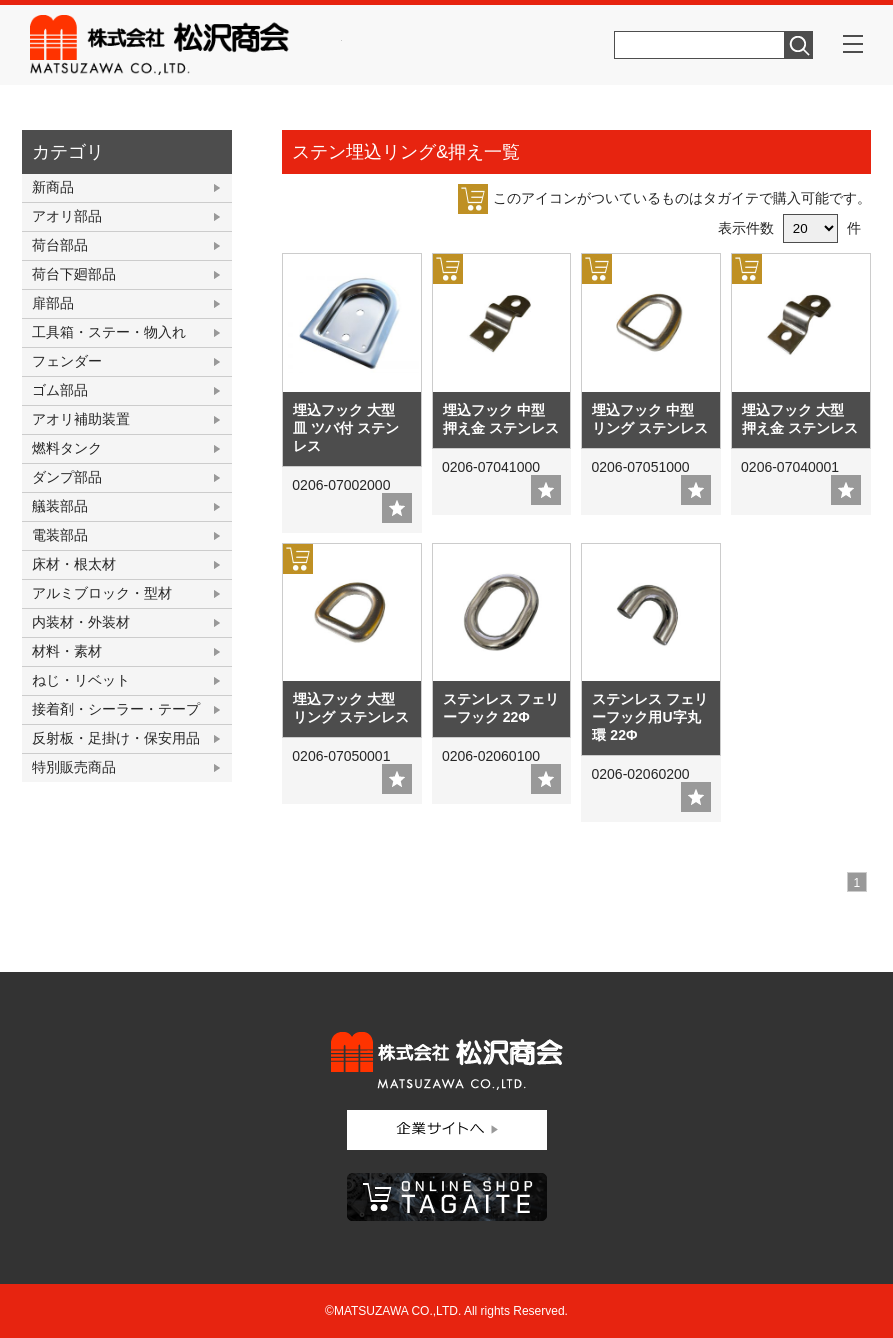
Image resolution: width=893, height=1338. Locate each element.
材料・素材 (67, 651)
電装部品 (60, 535)
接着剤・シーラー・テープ (116, 709)
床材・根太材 (74, 564)
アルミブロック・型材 (102, 593)
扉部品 (53, 303)
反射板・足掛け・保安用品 (116, 738)
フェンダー (67, 361)
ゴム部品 (60, 390)
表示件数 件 (789, 228)
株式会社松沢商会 (186, 45)
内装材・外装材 (81, 622)
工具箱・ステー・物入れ (109, 332)
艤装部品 (60, 506)
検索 (799, 45)
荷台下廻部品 (74, 274)
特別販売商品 (74, 767)
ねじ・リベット (81, 680)
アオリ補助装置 (81, 419)
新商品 (53, 187)
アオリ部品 (67, 216)
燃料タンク (67, 448)
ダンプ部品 (67, 477)
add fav (397, 508)
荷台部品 (60, 245)
